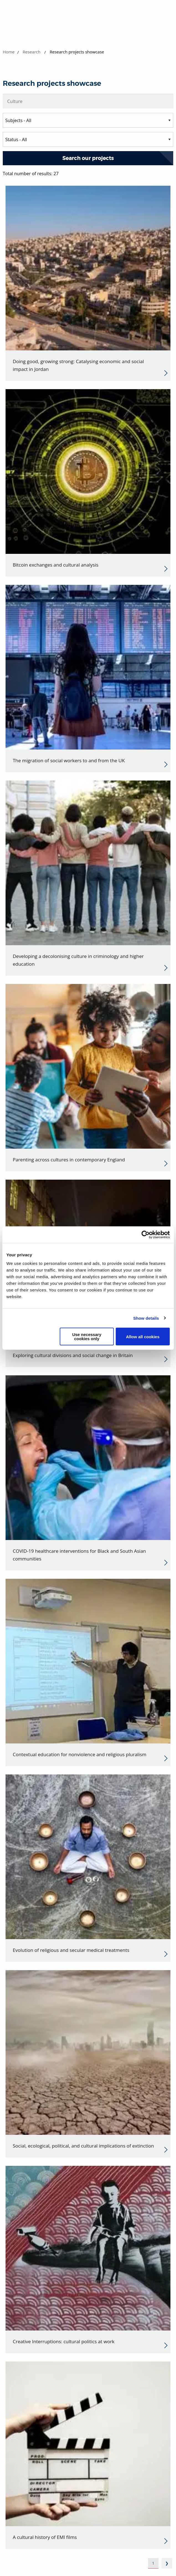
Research (31, 52)
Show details (146, 1318)
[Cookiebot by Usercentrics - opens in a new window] (145, 1234)
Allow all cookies (142, 1336)
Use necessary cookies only (86, 1336)
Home (8, 52)
